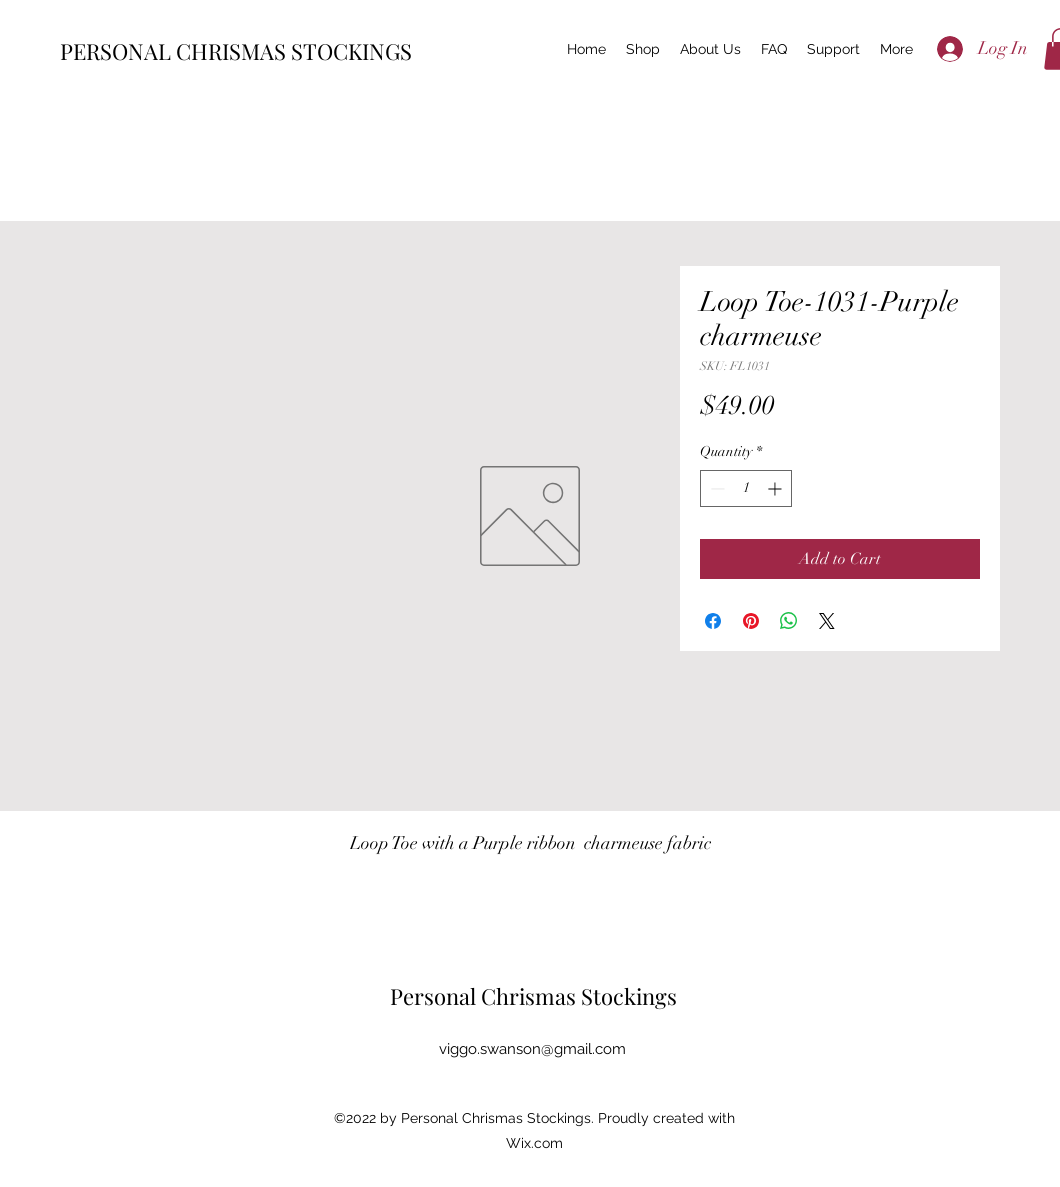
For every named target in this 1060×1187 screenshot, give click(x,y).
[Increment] (776, 488)
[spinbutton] (746, 488)
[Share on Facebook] (713, 621)
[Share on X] (827, 621)
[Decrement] (715, 488)
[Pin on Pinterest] (751, 621)
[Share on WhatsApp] (789, 621)
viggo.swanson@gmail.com (532, 1049)
